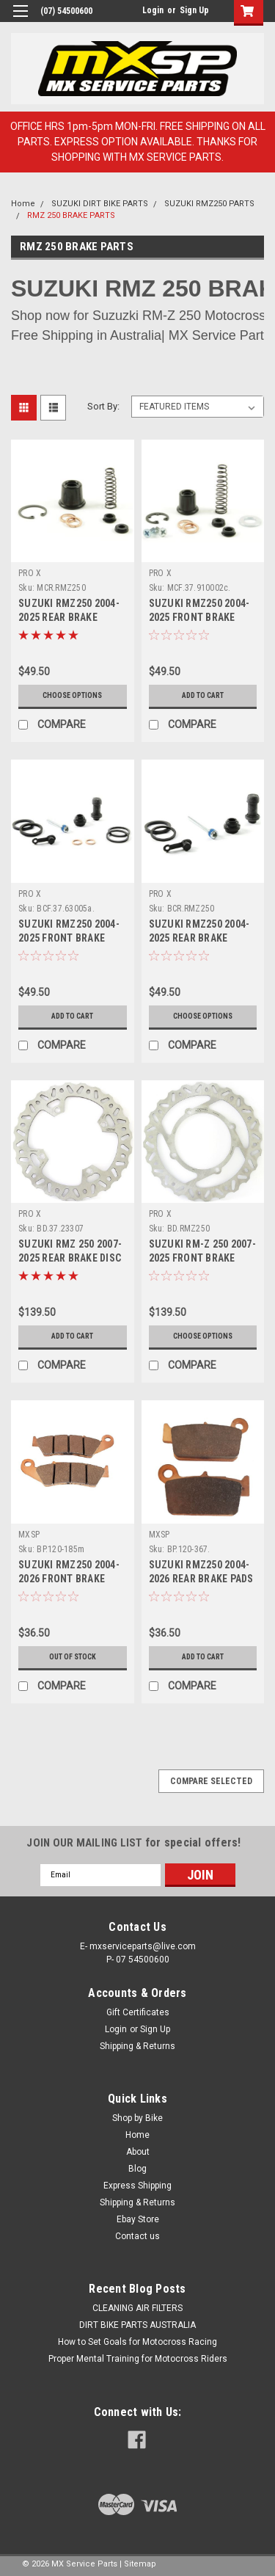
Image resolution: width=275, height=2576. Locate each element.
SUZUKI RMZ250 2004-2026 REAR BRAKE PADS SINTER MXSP (201, 1578)
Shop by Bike (137, 2118)
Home (23, 203)
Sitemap (140, 2564)
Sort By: (103, 406)
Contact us (137, 2236)
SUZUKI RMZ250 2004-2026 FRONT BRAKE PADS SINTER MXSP (69, 1578)
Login (153, 10)
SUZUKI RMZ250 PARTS (209, 203)
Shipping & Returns (137, 2046)
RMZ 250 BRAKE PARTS (71, 215)
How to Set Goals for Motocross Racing (137, 2342)
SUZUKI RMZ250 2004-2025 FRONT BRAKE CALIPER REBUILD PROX (71, 938)
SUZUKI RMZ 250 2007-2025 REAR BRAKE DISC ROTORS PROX (70, 1258)
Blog (137, 2169)
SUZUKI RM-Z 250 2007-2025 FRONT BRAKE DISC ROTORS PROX (202, 1258)
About (138, 2152)
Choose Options (72, 695)
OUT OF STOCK (72, 1657)
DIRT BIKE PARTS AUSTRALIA (137, 2325)
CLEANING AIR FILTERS (137, 2308)
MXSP (29, 1534)
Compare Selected (211, 1781)
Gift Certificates (137, 2012)
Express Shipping (137, 2185)
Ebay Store (138, 2219)
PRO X (29, 573)
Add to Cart (203, 695)
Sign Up (194, 10)
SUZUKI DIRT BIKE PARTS (99, 203)
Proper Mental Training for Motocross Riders (137, 2359)
